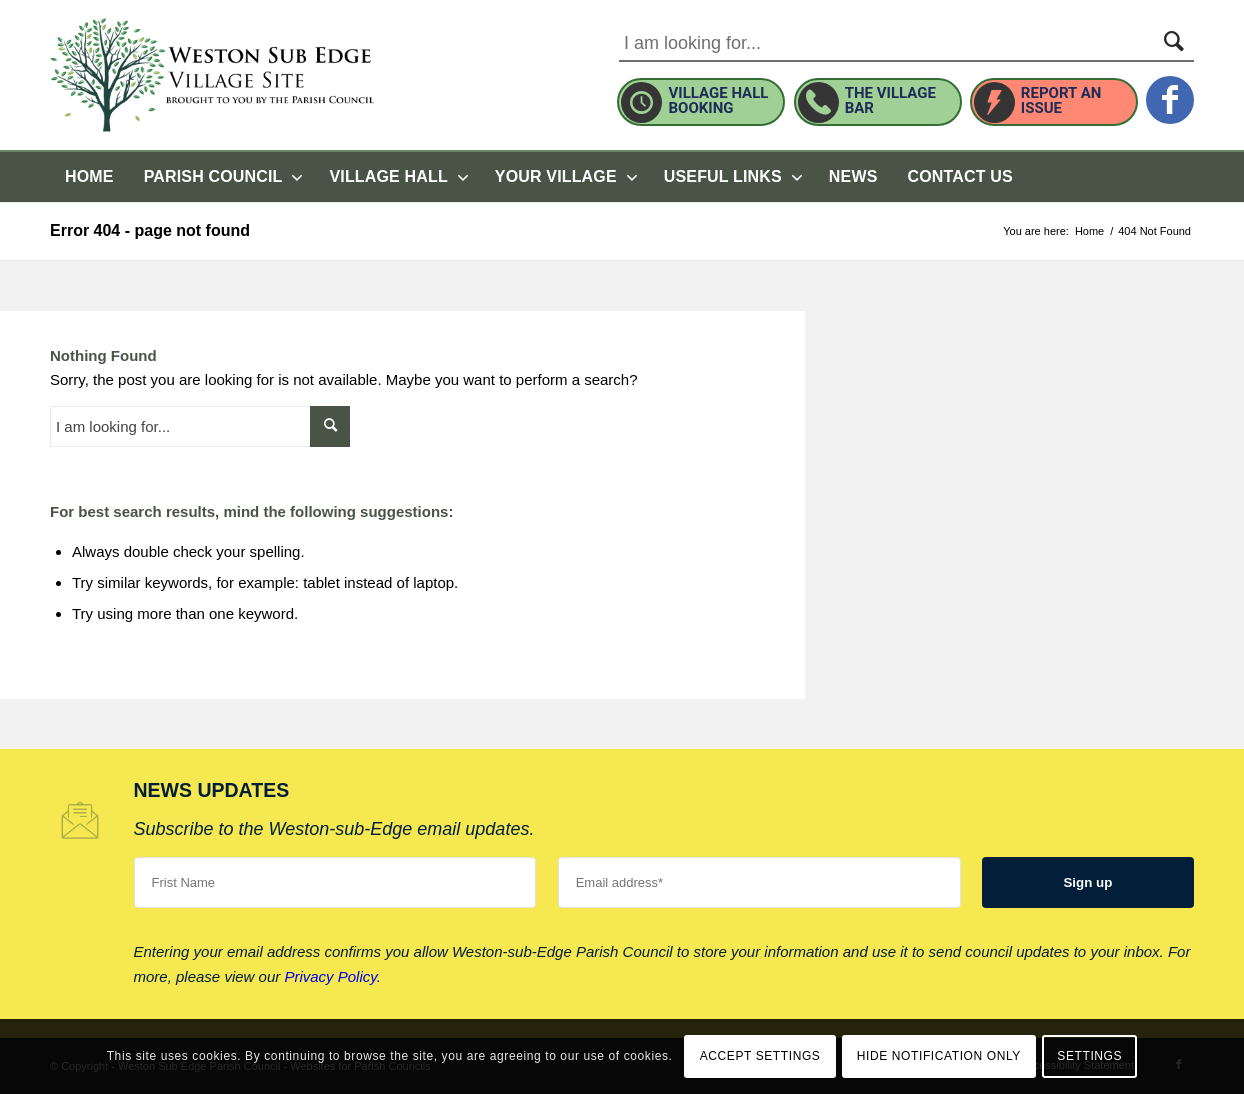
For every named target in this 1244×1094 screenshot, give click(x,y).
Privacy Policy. (332, 976)
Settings (1089, 1056)
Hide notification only (939, 1056)
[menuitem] (89, 177)
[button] (564, 177)
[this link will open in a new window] (1170, 89)
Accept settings (760, 1056)
